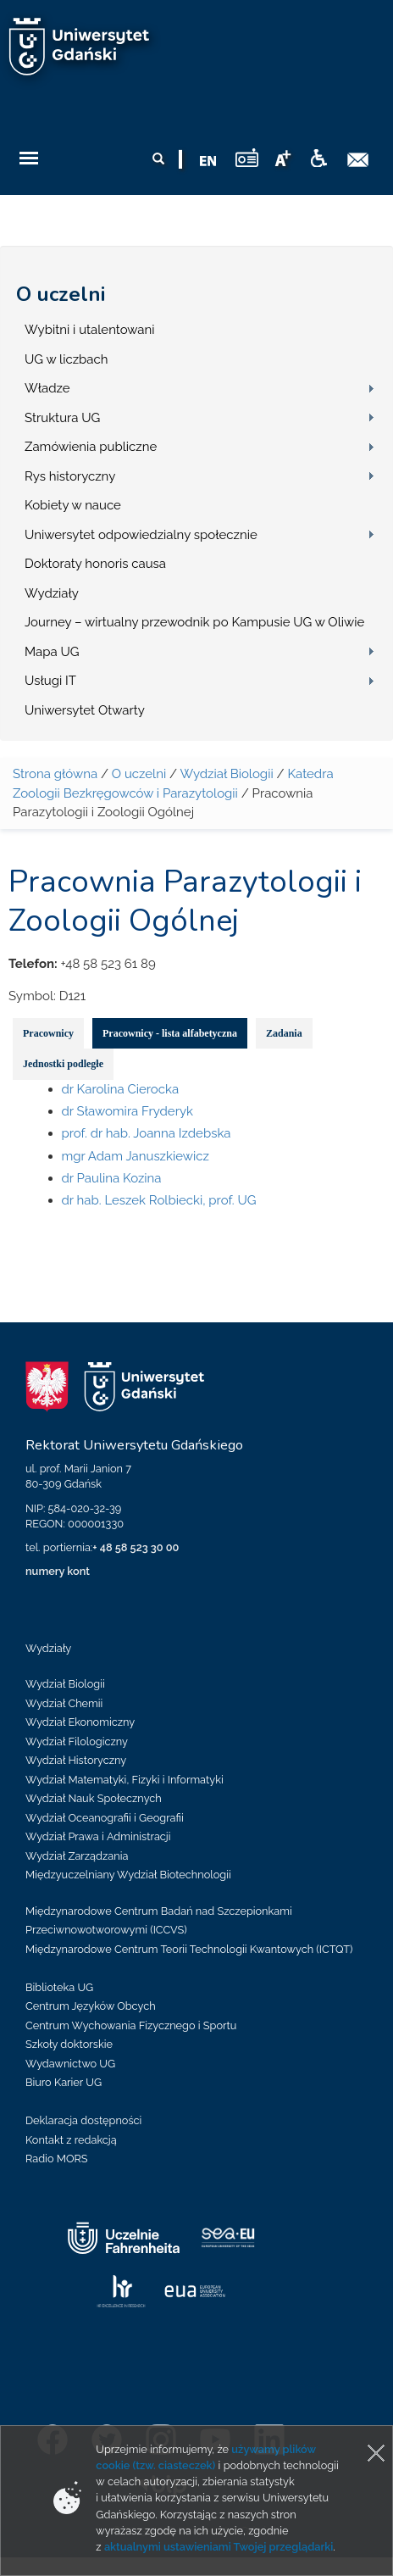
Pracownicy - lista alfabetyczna (169, 1033)
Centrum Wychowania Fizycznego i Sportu (130, 2025)
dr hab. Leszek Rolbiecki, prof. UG (159, 1200)
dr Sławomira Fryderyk (128, 1111)
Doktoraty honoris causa (95, 563)
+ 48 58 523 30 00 (135, 1547)
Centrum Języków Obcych (90, 2006)
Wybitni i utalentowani (90, 329)
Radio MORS (56, 2158)
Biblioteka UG (59, 1987)
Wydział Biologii (226, 774)
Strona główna (55, 774)
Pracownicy (48, 1033)
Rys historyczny (70, 476)
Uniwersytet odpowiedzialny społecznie (141, 534)
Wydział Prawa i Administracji (98, 1836)
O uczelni (60, 294)
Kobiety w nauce (73, 505)
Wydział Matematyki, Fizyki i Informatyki (124, 1779)
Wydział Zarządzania (76, 1856)
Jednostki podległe (63, 1064)
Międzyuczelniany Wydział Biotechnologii (128, 1874)
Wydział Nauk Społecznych (93, 1798)
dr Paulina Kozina (112, 1178)
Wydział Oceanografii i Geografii (104, 1817)
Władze (47, 388)
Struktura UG (62, 418)
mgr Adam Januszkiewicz (135, 1156)
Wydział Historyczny (75, 1760)
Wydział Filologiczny (76, 1741)
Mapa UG (52, 651)
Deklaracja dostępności (83, 2120)
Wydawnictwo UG (70, 2063)
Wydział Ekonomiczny (80, 1722)
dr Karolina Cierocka (121, 1089)
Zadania (284, 1033)
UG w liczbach (66, 359)
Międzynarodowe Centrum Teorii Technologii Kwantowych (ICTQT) (189, 1949)
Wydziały (52, 593)
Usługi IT (50, 680)
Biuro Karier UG (63, 2082)
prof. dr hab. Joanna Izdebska (146, 1133)
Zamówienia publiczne (91, 446)
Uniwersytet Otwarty (85, 710)
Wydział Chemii (63, 1703)
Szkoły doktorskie (69, 2044)
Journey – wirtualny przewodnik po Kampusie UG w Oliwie (194, 622)
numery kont (57, 1571)
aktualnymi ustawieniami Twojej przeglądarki (218, 2546)
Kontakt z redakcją (71, 2140)
